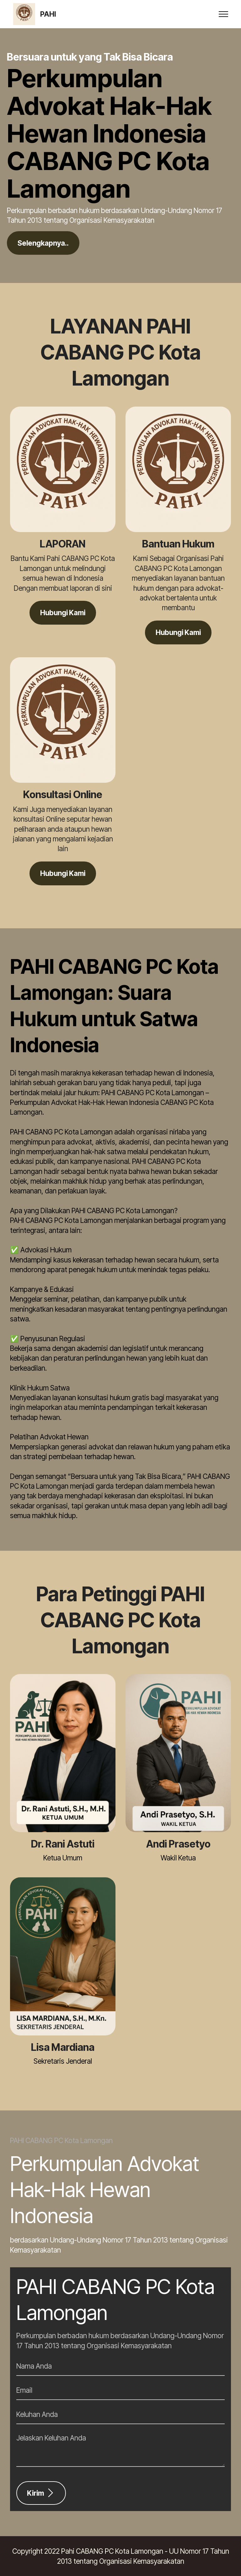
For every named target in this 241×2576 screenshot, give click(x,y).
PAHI (48, 14)
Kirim (41, 2492)
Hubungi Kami (62, 612)
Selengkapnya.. (43, 243)
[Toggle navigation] (223, 14)
